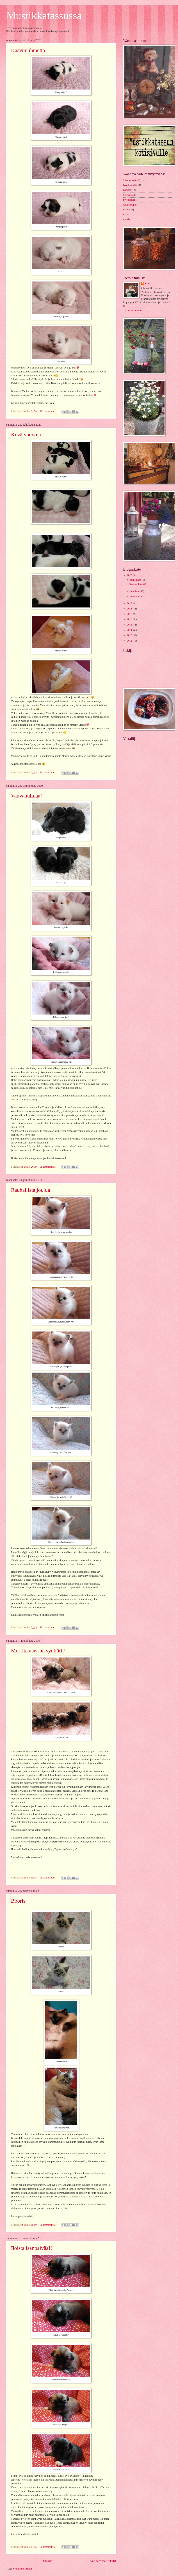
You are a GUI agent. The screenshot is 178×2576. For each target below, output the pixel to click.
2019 (130, 603)
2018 (130, 608)
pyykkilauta (129, 199)
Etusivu (48, 2561)
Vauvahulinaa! (26, 796)
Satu (147, 283)
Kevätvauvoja (26, 434)
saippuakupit (129, 204)
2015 (130, 624)
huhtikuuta (135, 591)
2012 (130, 640)
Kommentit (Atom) (22, 2568)
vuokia (126, 219)
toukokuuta (136, 579)
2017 (130, 614)
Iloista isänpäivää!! (31, 2248)
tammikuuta (136, 596)
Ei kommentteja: (48, 411)
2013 (130, 635)
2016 (130, 619)
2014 (130, 630)
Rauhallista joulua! (31, 1190)
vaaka (126, 214)
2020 (130, 575)
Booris (18, 1901)
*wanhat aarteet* (131, 180)
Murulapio (128, 195)
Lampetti (127, 190)
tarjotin (126, 209)
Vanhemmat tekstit (103, 2561)
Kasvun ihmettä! (29, 50)
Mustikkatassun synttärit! (38, 1651)
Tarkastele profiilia (132, 310)
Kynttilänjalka (130, 185)
